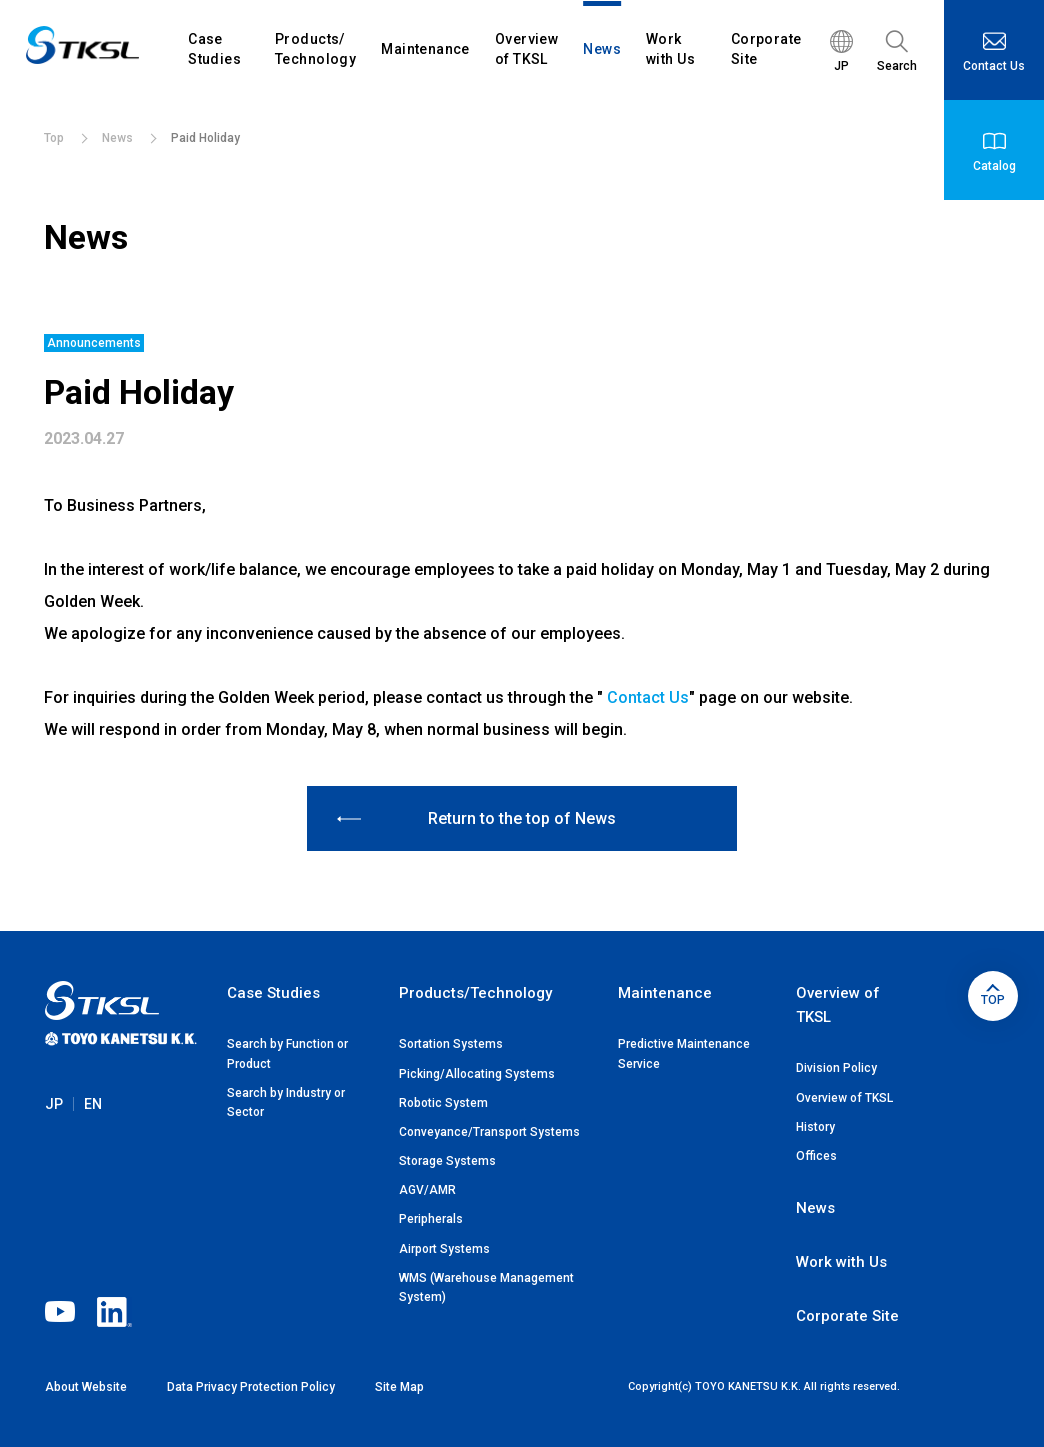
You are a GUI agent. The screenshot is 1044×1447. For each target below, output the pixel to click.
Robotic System (443, 1103)
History (815, 1127)
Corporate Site (847, 1316)
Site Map (399, 1387)
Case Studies (273, 993)
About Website (86, 1387)
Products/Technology (475, 993)
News (815, 1208)
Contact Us (648, 697)
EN (93, 1124)
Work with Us (841, 1262)
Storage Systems (447, 1161)
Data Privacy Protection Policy (251, 1387)
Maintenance (665, 993)
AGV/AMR (427, 1190)
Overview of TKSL (844, 1098)
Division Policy (836, 1068)
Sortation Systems (451, 1044)
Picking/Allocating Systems (477, 1074)
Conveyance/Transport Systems (489, 1132)
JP (54, 1124)
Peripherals (431, 1219)
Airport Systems (444, 1249)
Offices (816, 1156)
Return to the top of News (476, 818)
